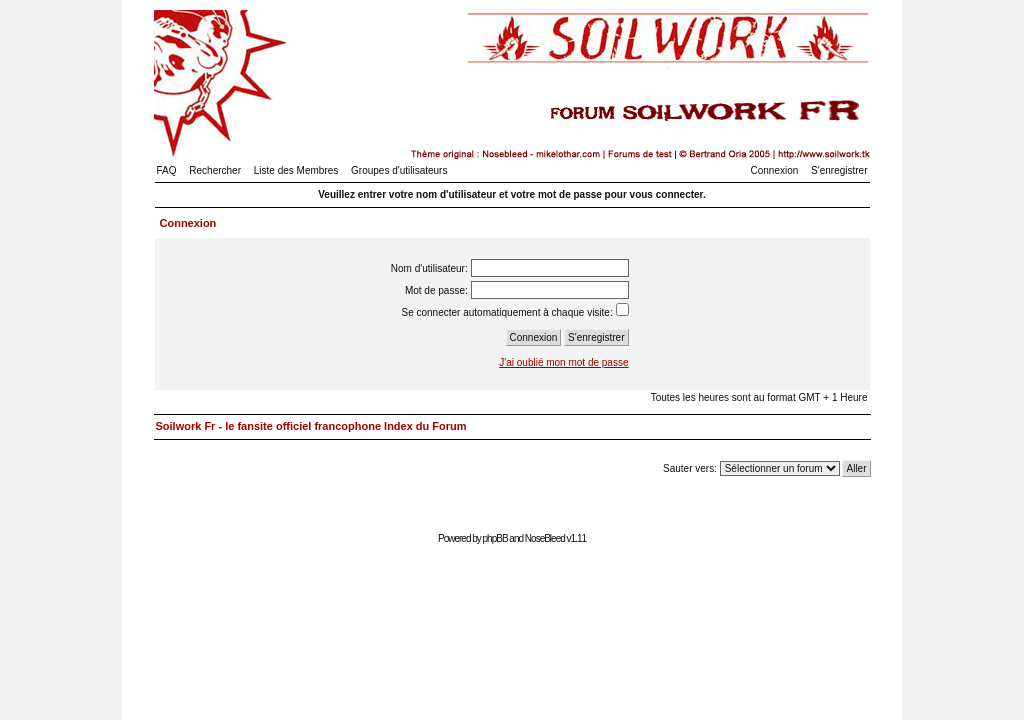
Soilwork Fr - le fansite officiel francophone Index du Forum (311, 426)
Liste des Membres (296, 170)
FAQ (167, 170)
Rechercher (215, 170)
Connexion (775, 170)
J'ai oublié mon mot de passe (563, 362)
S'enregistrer (839, 170)
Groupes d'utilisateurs (399, 170)
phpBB (495, 538)
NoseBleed (545, 538)
